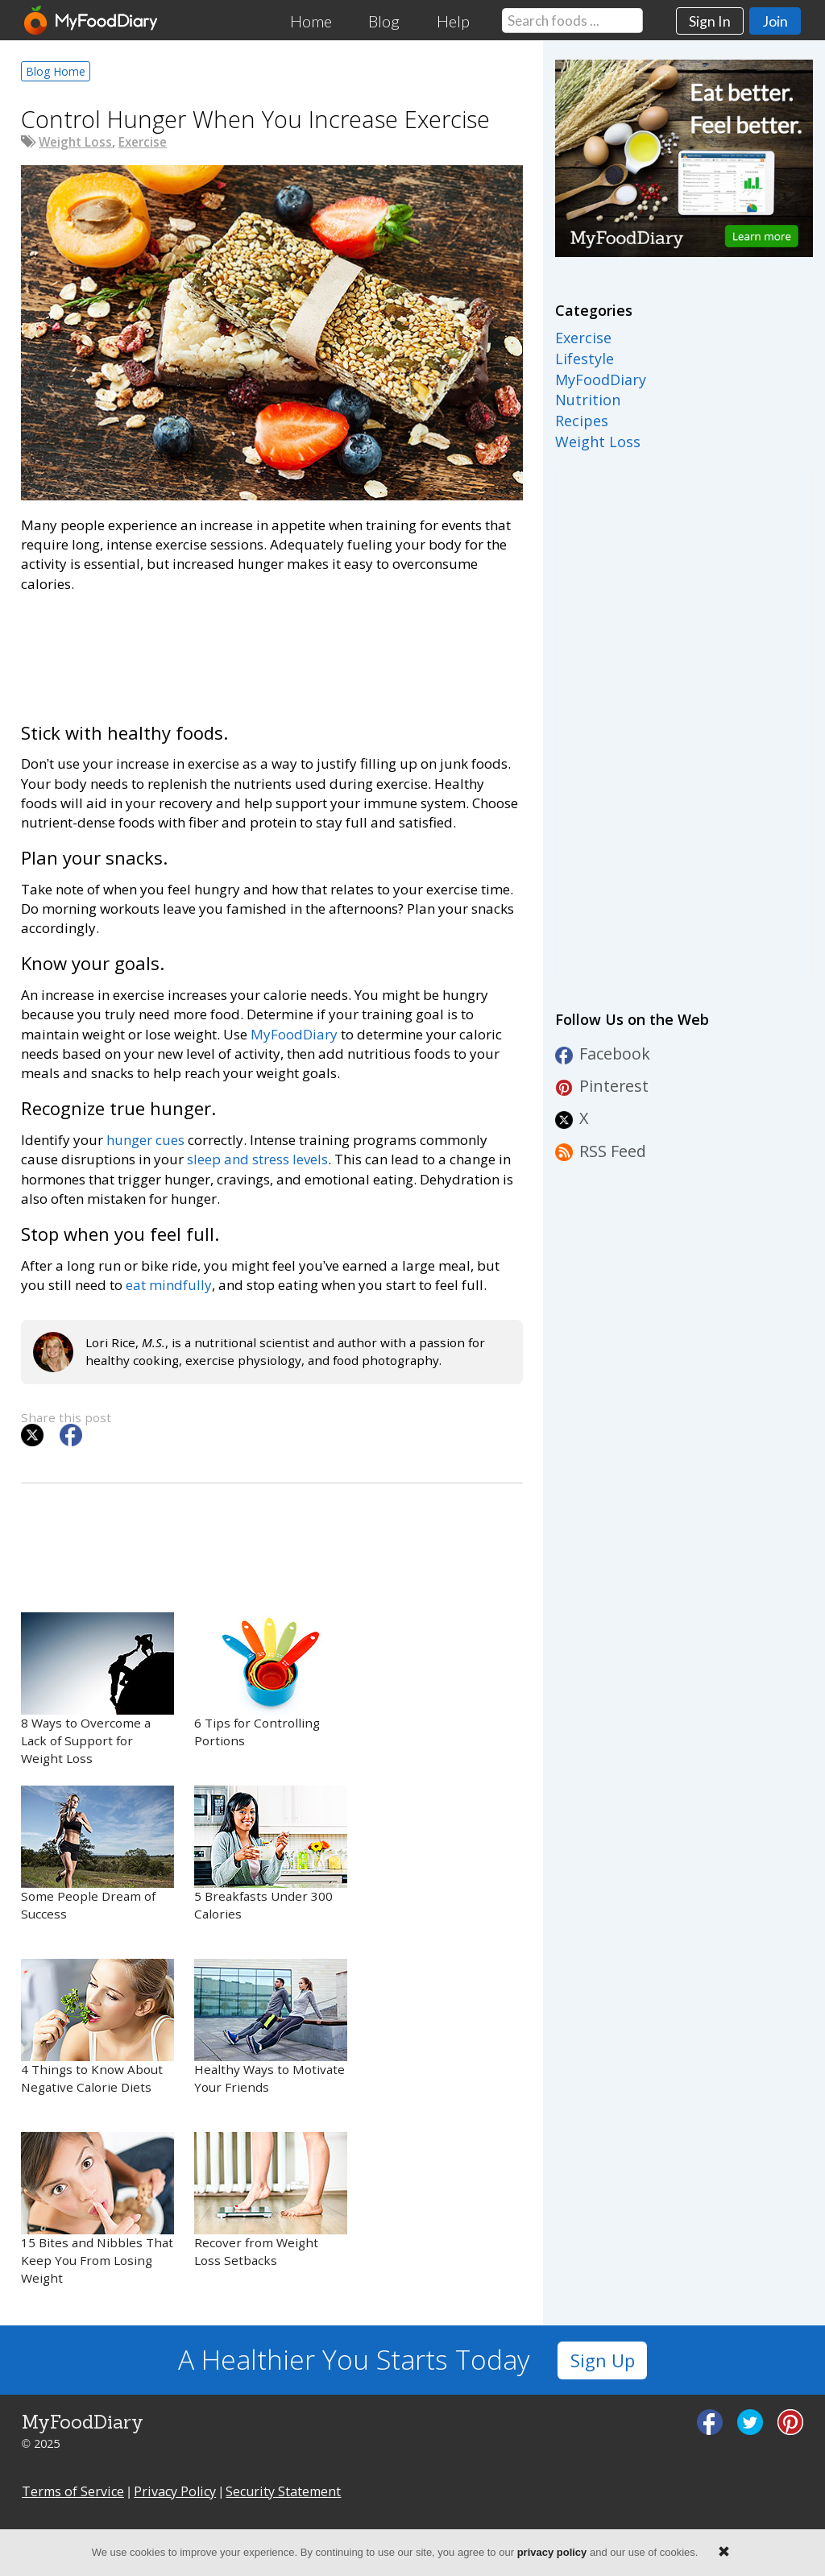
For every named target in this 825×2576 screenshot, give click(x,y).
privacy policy (552, 2552)
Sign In (710, 21)
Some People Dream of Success (97, 1854)
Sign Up (602, 2360)
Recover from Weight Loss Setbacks (270, 2200)
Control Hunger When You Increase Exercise (255, 119)
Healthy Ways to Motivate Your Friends (270, 2027)
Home (311, 21)
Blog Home (55, 71)
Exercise (142, 142)
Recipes (581, 420)
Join (775, 21)
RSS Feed (600, 1151)
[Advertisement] (272, 655)
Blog (384, 21)
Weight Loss (75, 142)
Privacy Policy (175, 2491)
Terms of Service (73, 2491)
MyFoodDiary (294, 1034)
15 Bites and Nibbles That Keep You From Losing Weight (97, 2209)
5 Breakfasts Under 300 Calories (270, 1854)
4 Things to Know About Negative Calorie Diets (97, 2027)
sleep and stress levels (257, 1159)
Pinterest (602, 1086)
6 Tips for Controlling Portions (270, 1680)
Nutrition (587, 399)
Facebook (602, 1053)
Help (453, 21)
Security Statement (283, 2491)
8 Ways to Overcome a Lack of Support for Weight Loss (97, 1689)
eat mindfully (169, 1285)
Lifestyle (584, 358)
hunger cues (145, 1139)
